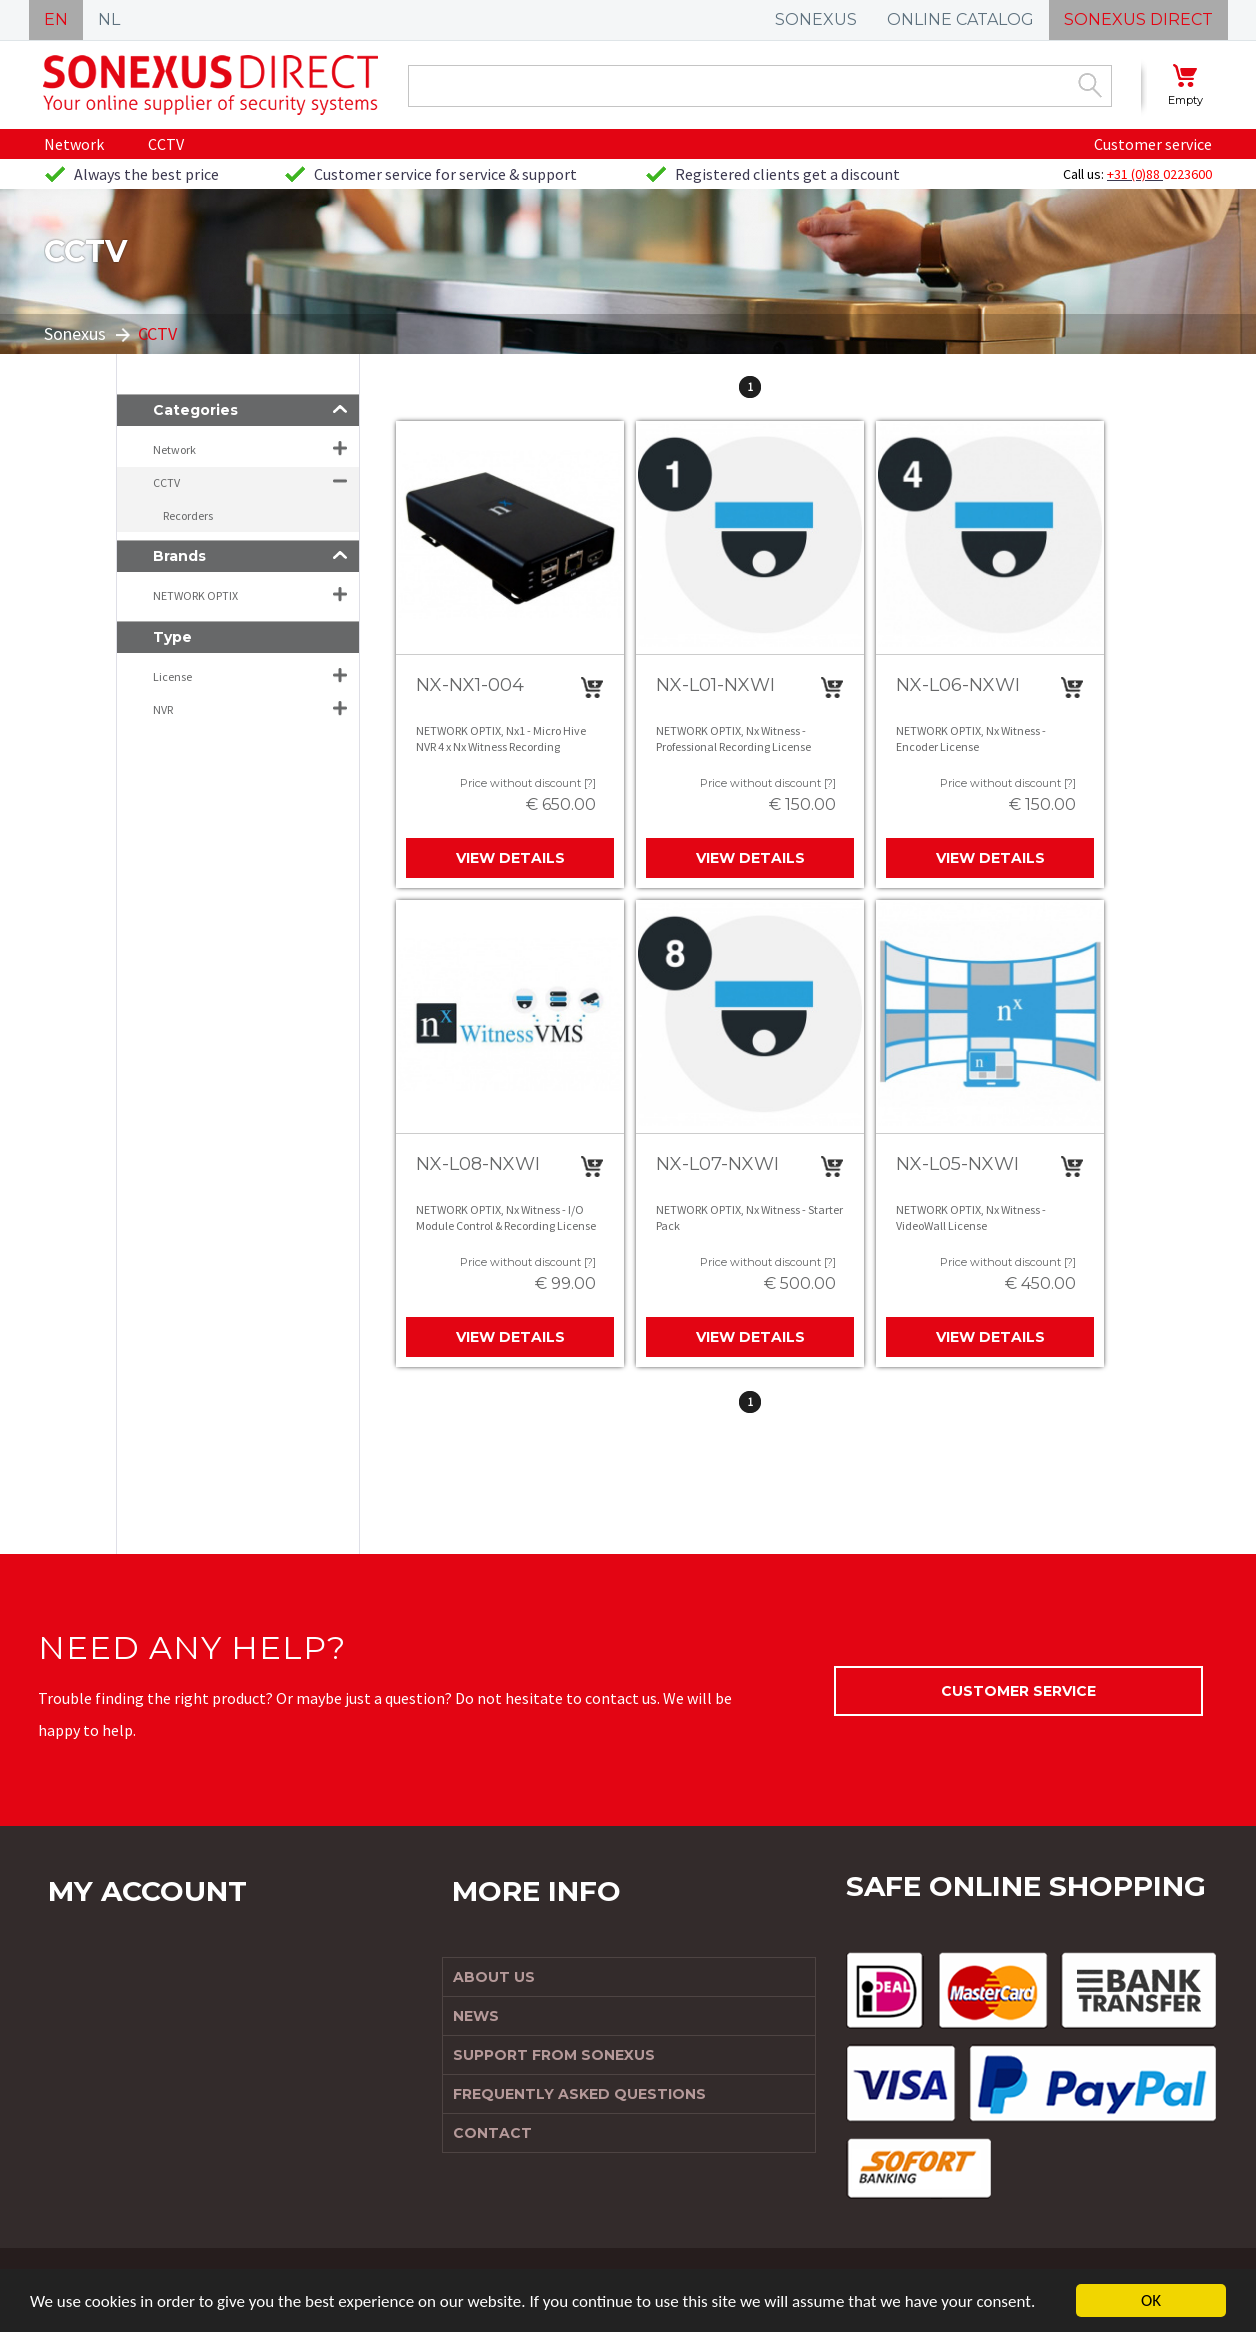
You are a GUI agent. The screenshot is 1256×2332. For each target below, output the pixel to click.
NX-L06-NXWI (958, 685)
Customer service (1153, 144)
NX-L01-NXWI (715, 685)
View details (510, 858)
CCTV (166, 144)
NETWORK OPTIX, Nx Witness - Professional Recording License (733, 738)
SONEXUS (816, 19)
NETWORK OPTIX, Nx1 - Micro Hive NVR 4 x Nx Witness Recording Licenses (501, 746)
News (476, 2016)
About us (494, 1977)
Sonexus (75, 333)
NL (109, 19)
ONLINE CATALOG (960, 19)
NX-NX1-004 (470, 685)
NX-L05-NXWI (957, 1164)
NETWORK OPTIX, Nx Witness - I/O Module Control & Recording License (506, 1217)
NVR (163, 709)
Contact (492, 2133)
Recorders (188, 515)
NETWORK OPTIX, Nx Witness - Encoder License (971, 738)
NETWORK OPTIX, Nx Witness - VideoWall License (971, 1217)
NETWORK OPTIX (195, 595)
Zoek (1090, 85)
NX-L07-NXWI (717, 1164)
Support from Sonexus (554, 2055)
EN (56, 19)
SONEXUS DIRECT (1138, 19)
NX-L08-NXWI (478, 1164)
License (172, 676)
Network (74, 144)
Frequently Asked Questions (579, 2094)
